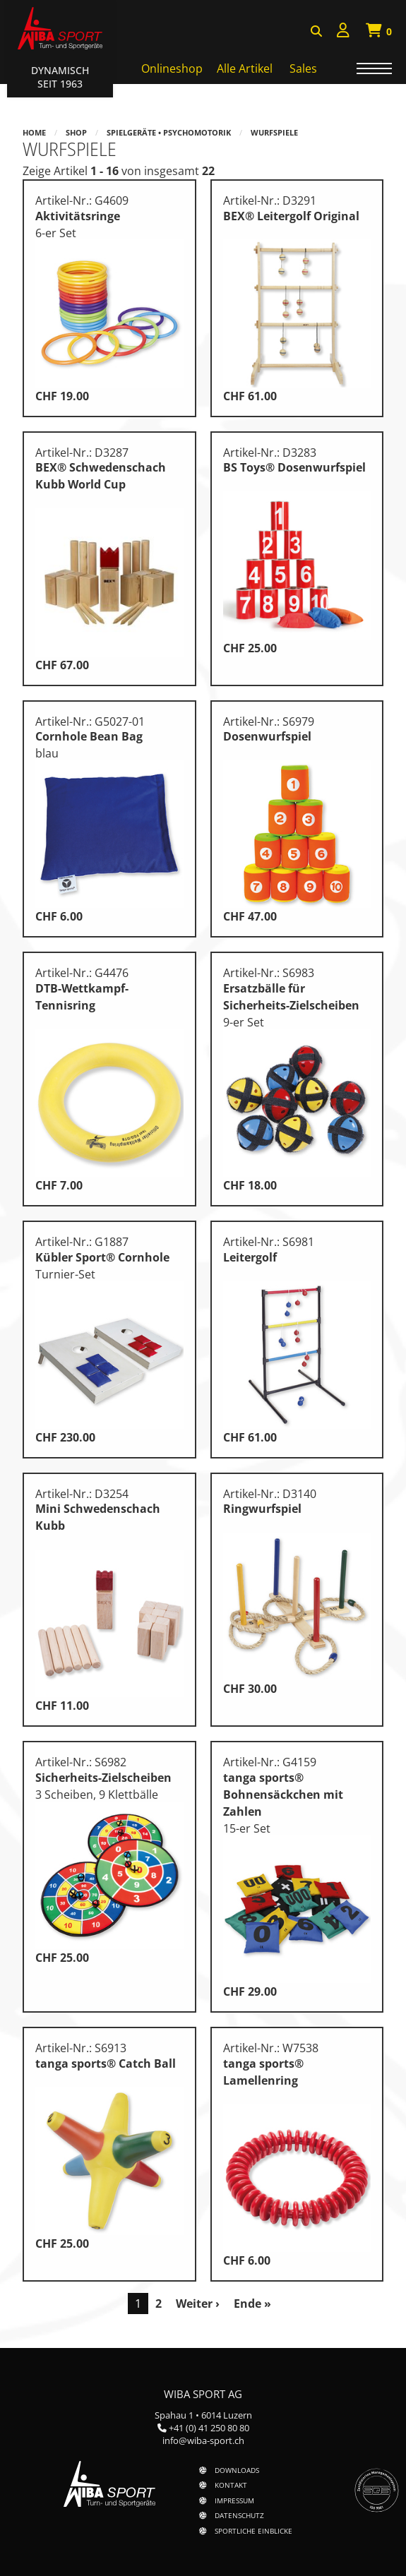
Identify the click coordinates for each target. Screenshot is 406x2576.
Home (34, 132)
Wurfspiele (274, 132)
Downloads (237, 2470)
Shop (76, 132)
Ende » (252, 2303)
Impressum (234, 2500)
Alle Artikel (245, 68)
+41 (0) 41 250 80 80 (209, 2427)
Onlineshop (172, 68)
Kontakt (231, 2484)
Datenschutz (239, 2515)
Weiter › (198, 2303)
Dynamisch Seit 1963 (60, 77)
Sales (303, 68)
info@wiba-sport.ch (203, 2440)
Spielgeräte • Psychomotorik (169, 132)
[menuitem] (343, 32)
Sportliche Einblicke (253, 2530)
